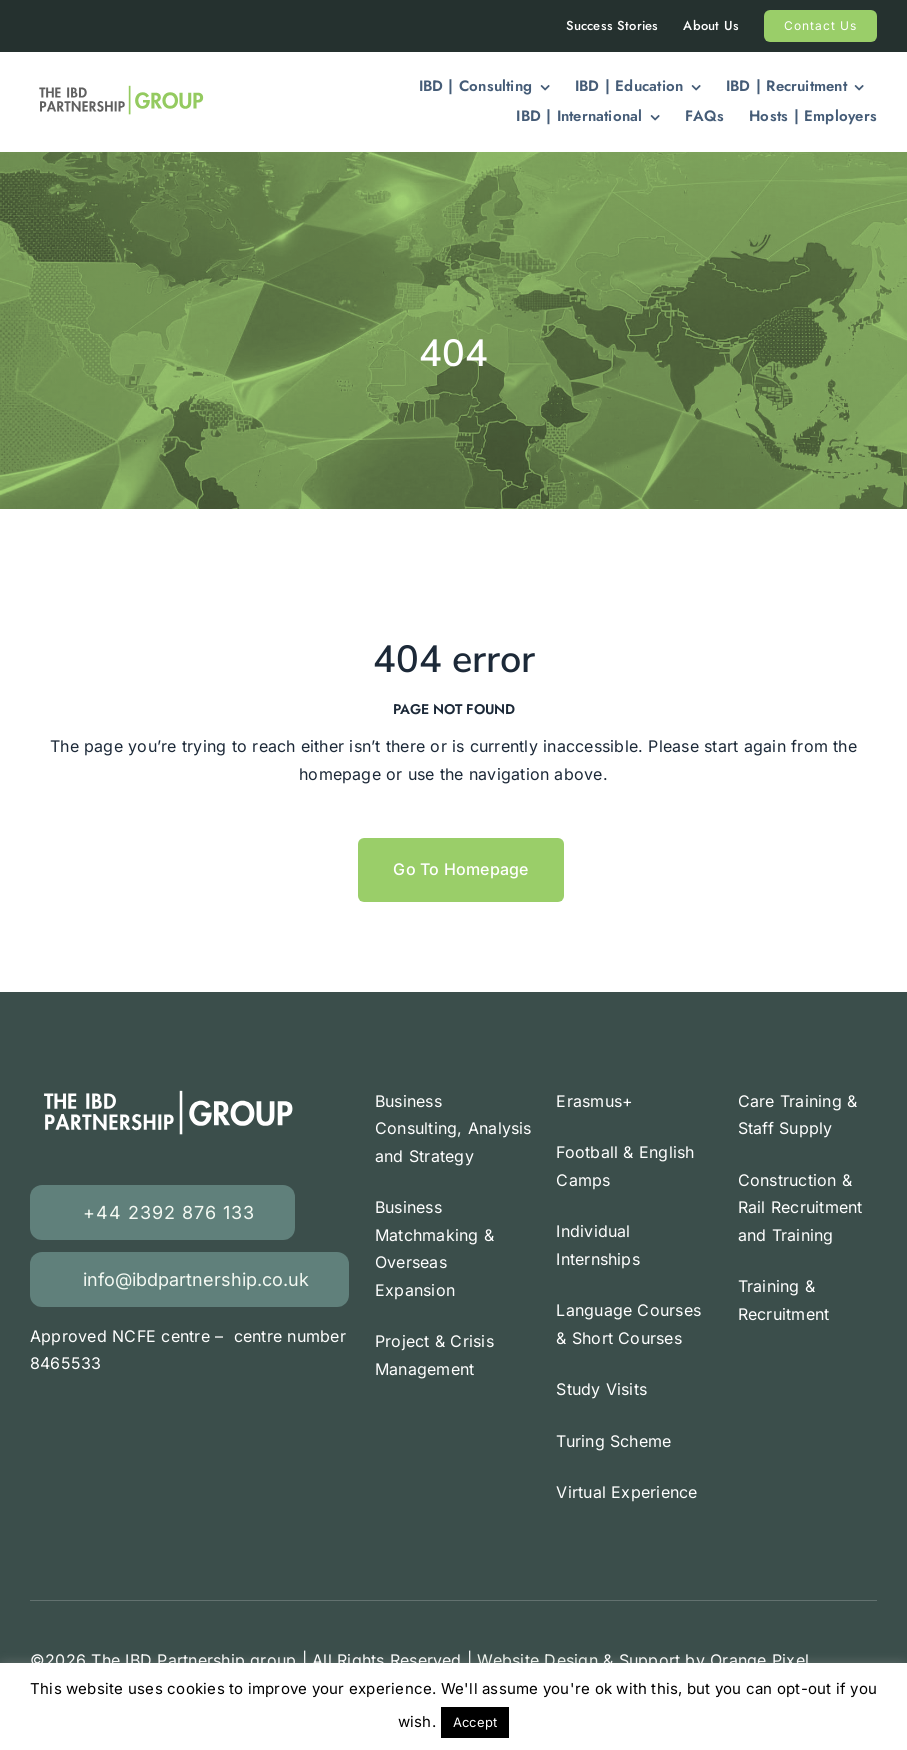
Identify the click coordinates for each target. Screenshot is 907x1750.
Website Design (537, 1660)
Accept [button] (475, 1722)
